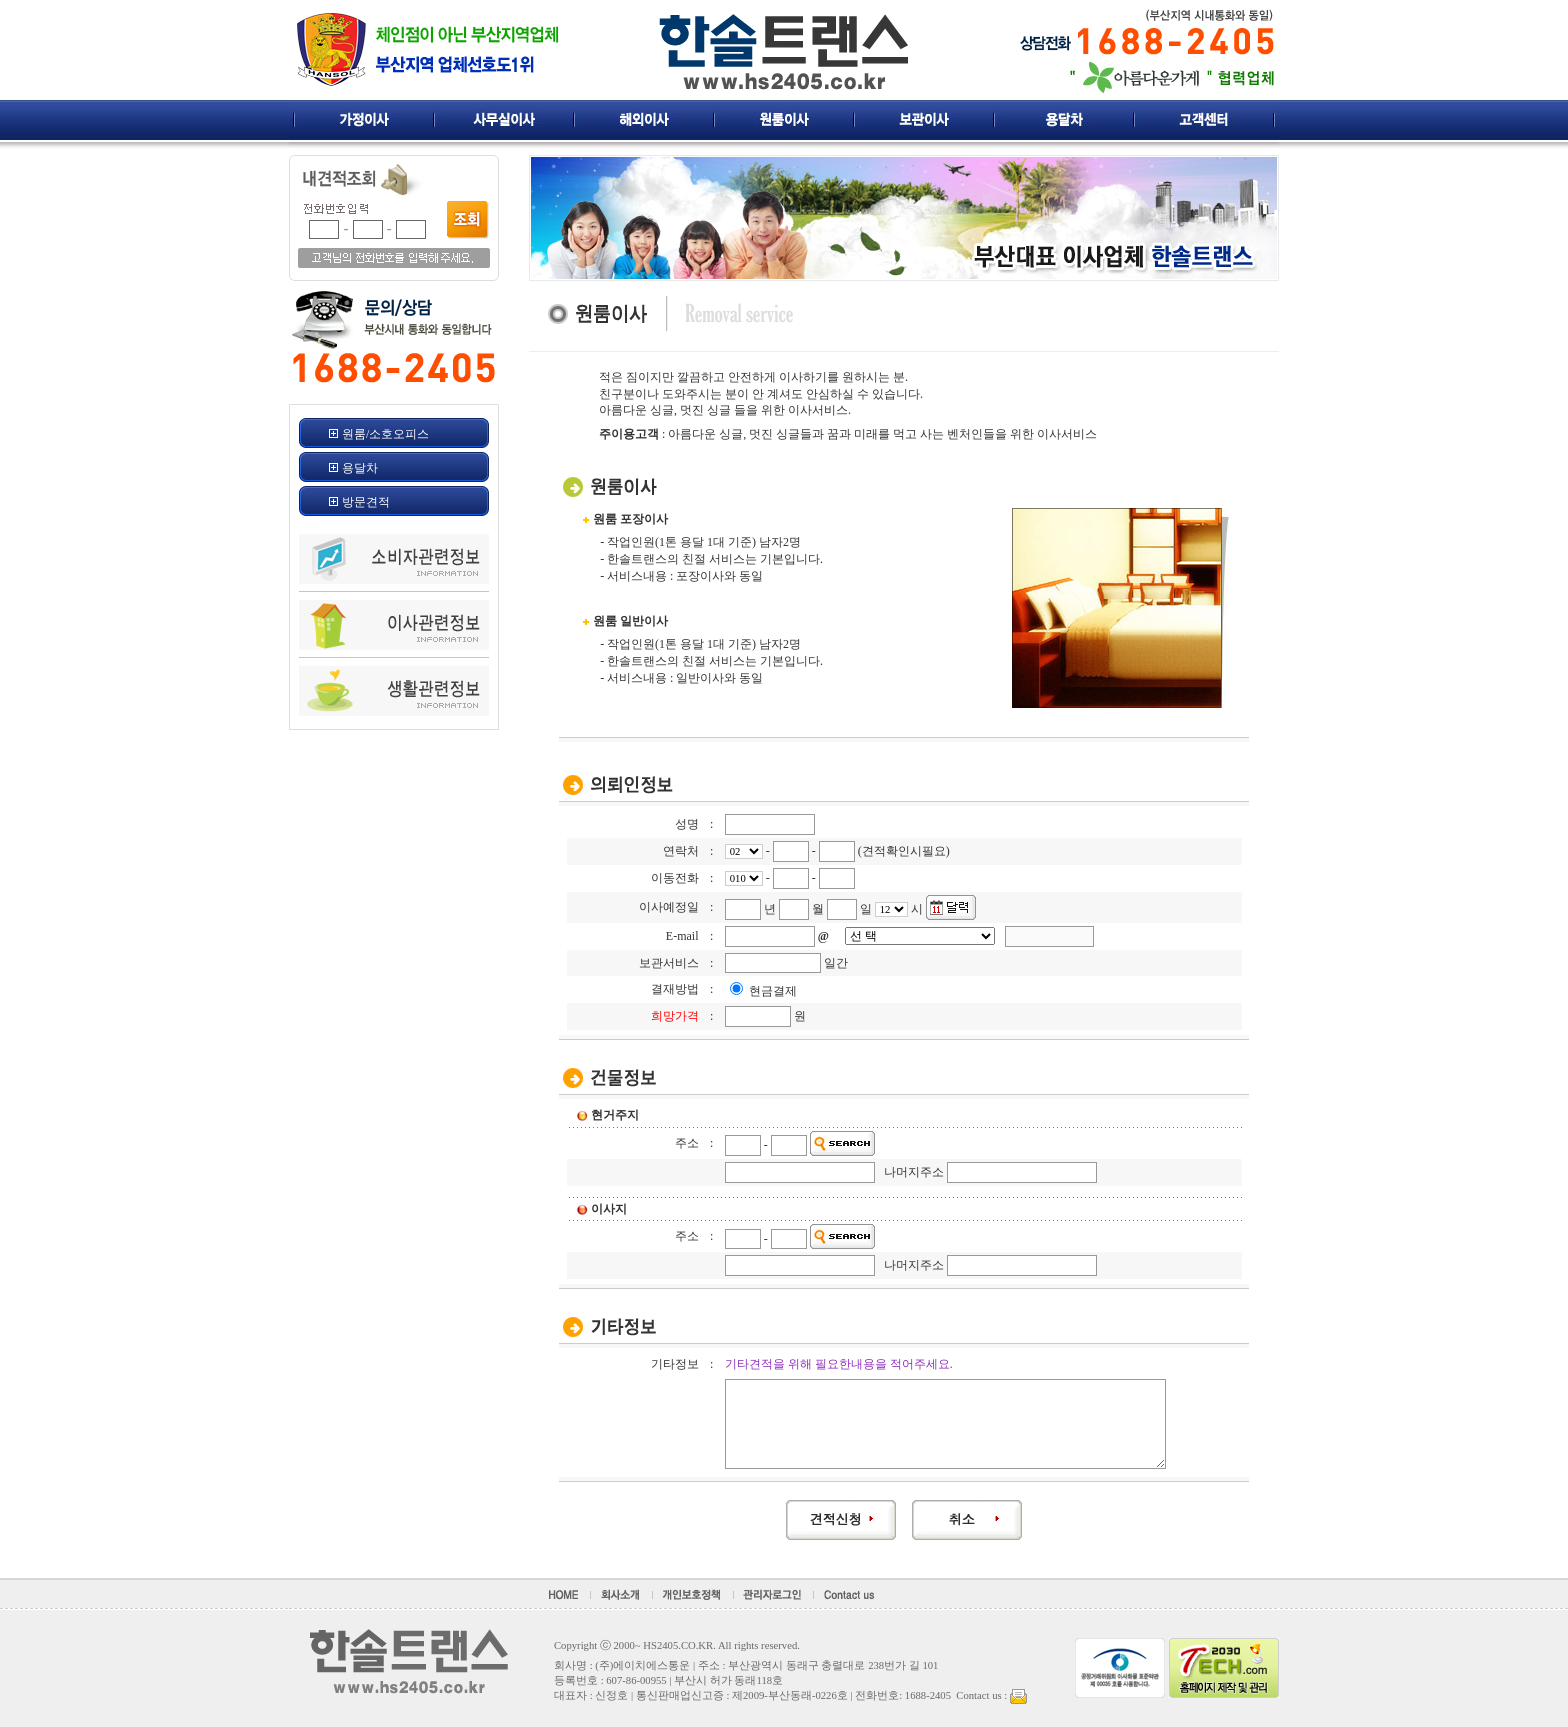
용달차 (360, 468)
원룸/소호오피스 (385, 434)
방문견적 (366, 502)
